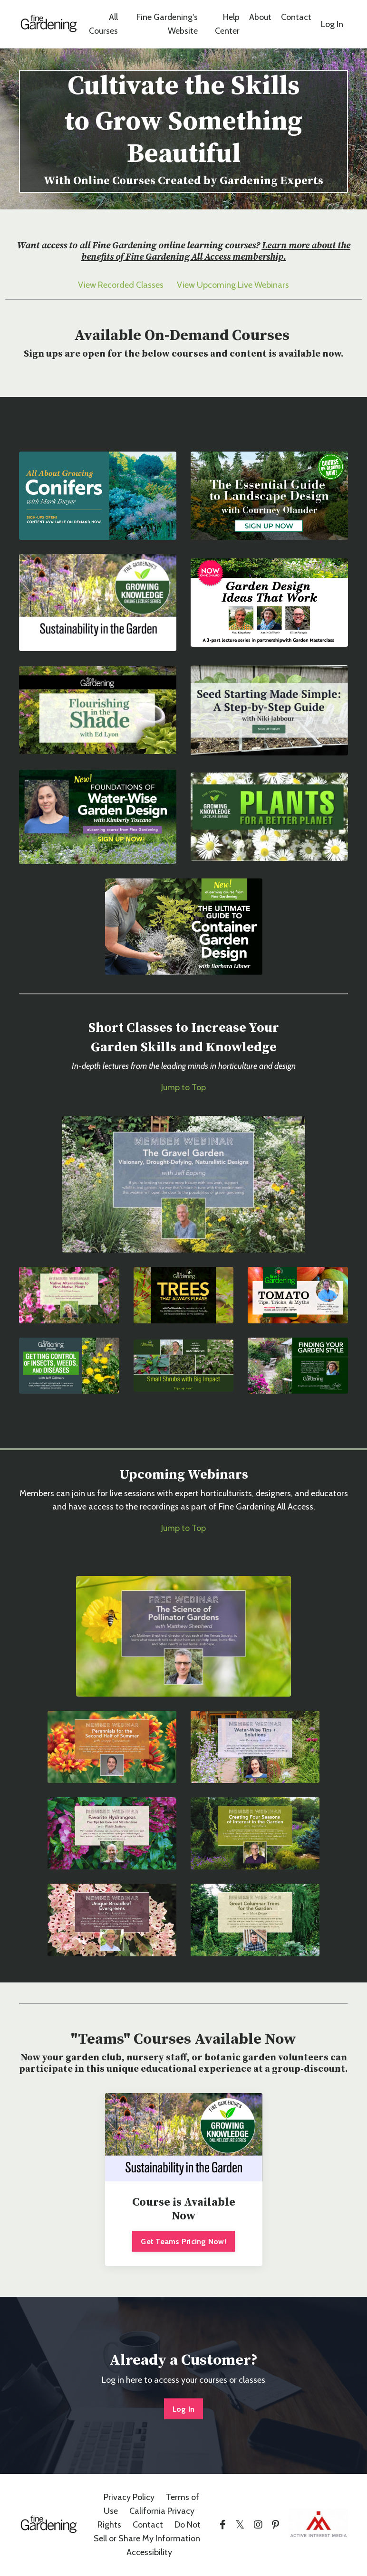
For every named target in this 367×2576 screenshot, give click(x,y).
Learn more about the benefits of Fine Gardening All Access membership (215, 251)
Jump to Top (183, 1087)
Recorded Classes (131, 285)
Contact (296, 17)
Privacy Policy (129, 2497)
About (260, 17)
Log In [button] (184, 2409)
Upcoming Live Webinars (243, 285)
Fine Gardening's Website (167, 24)
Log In (332, 24)
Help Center (227, 24)
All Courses (103, 24)
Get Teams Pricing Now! (183, 2241)
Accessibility (149, 2552)
